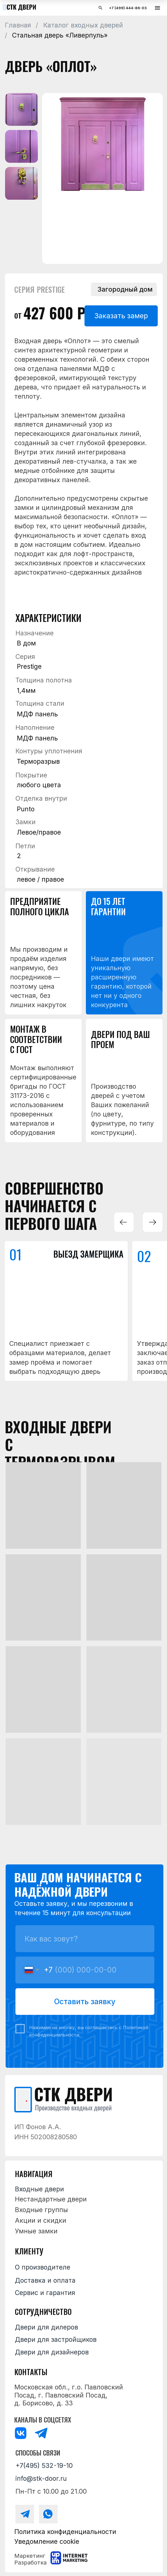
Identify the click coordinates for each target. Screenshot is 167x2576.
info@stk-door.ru (41, 2478)
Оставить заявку (84, 2001)
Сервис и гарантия (45, 2293)
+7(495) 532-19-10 (44, 2466)
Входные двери (39, 2189)
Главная (18, 25)
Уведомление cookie (46, 2541)
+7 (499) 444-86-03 (128, 8)
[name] (85, 1938)
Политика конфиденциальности (65, 2532)
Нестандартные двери (51, 2199)
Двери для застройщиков (56, 2339)
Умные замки (36, 2231)
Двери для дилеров (46, 2327)
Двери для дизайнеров (52, 2352)
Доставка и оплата (45, 2280)
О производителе (42, 2267)
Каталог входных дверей (83, 25)
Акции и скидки (40, 2220)
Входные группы (41, 2210)
